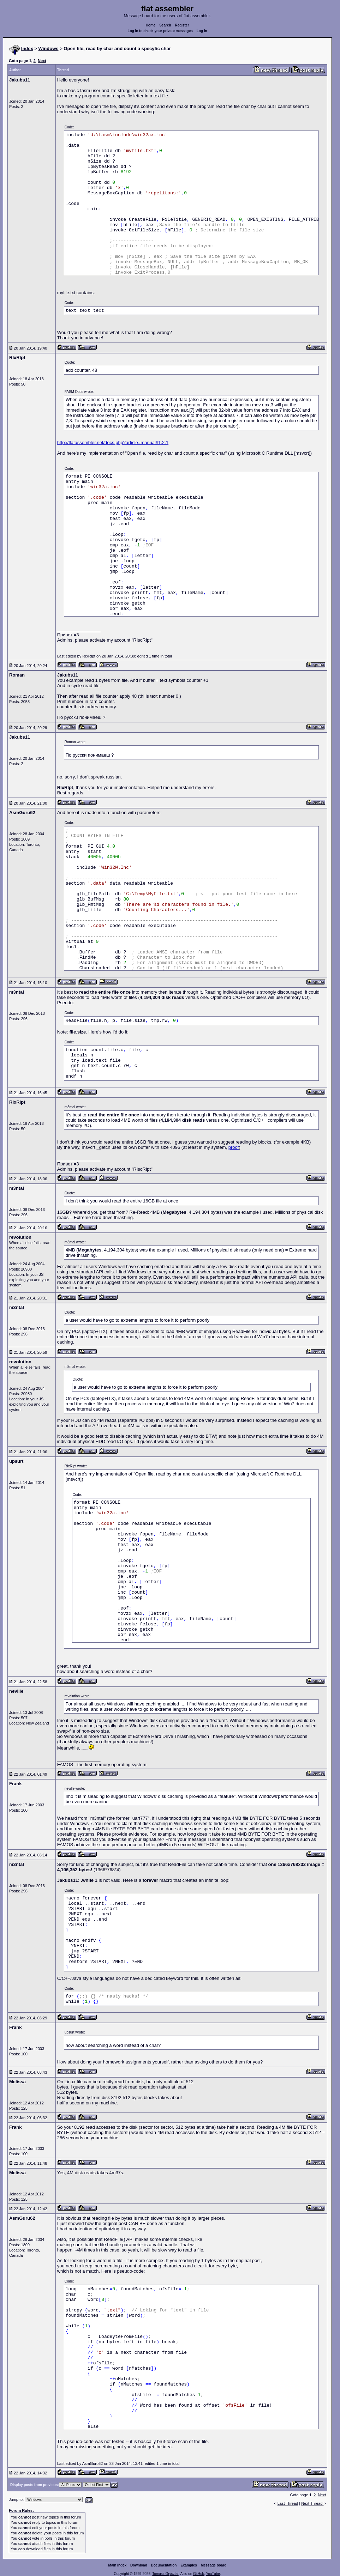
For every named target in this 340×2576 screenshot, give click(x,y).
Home (151, 25)
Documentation (164, 2565)
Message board (214, 2565)
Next (42, 61)
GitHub (198, 2574)
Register (182, 25)
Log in (202, 31)
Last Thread (288, 2503)
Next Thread (312, 2503)
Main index (117, 2565)
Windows (48, 48)
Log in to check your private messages (160, 31)
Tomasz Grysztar (165, 2574)
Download (138, 2565)
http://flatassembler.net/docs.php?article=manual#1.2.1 (112, 442)
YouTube (213, 2574)
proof (233, 1147)
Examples (188, 2565)
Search (165, 25)
